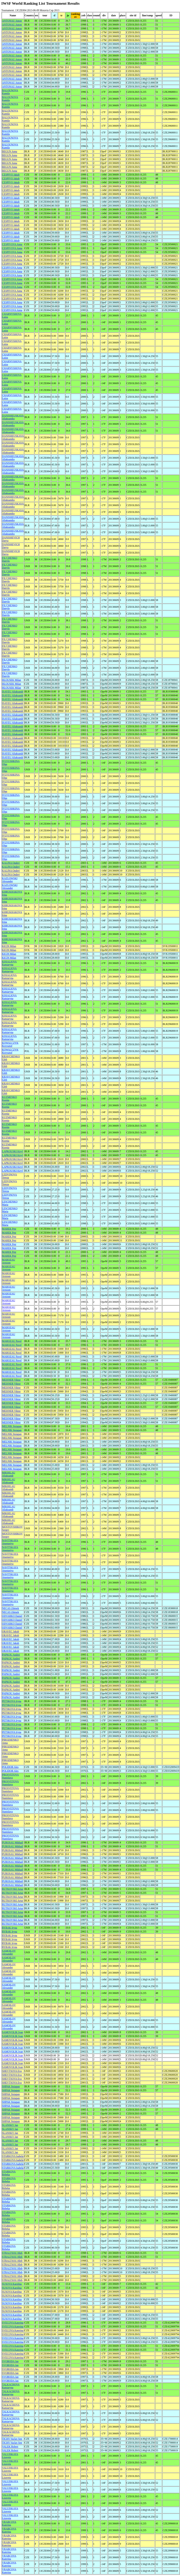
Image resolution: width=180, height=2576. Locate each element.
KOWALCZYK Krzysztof (10, 1044)
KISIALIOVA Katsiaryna (9, 963)
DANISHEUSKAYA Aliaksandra (13, 417)
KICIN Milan (9, 946)
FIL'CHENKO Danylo (9, 559)
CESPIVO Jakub (11, 174)
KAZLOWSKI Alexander (9, 880)
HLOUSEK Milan (11, 680)
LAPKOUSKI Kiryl (12, 1151)
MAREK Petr (9, 1228)
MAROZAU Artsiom (8, 1261)
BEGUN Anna (9, 151)
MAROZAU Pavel (11, 1341)
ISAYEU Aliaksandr (12, 691)
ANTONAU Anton (12, 20)
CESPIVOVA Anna (12, 244)
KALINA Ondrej (11, 863)
